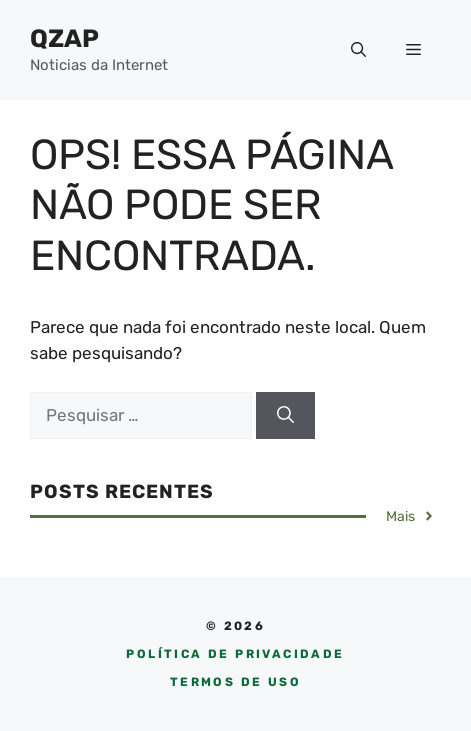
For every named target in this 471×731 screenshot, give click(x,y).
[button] (358, 50)
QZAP (64, 38)
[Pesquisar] (285, 416)
